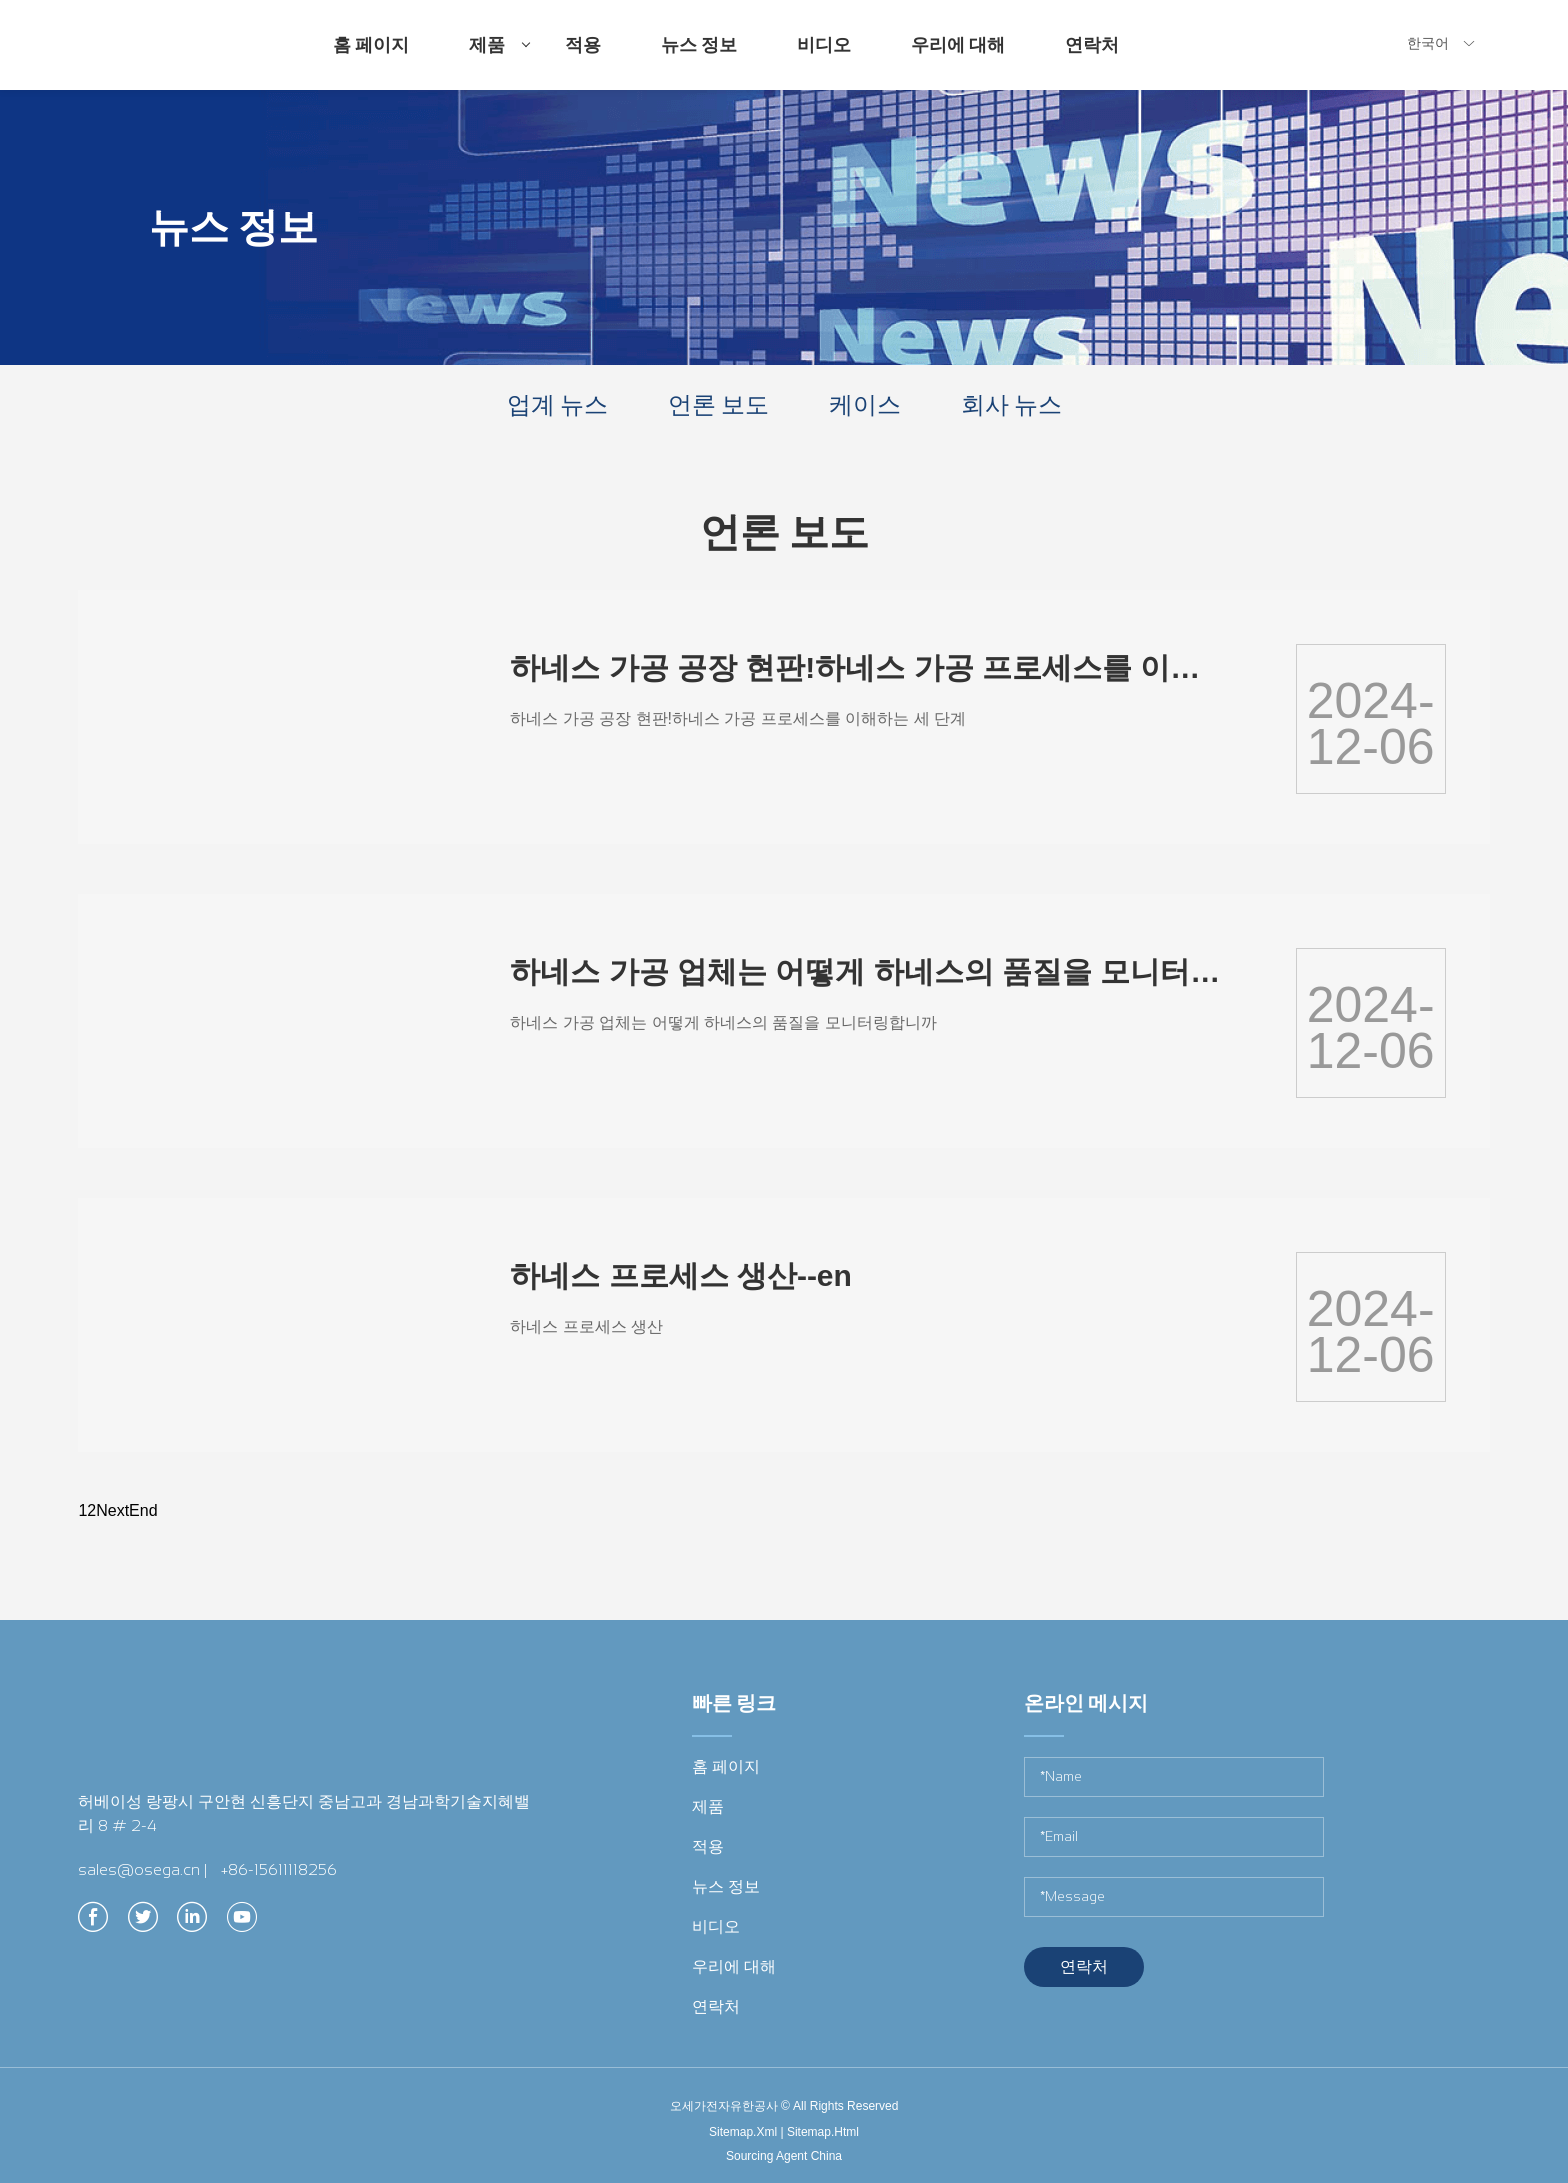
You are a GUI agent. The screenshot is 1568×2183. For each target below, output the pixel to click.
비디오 (824, 45)
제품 (499, 61)
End (143, 1510)
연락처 (1092, 45)
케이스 (865, 404)
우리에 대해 (958, 45)
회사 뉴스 (1011, 404)
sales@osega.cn (139, 1869)
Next (112, 1510)
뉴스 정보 (699, 45)
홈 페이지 (371, 45)
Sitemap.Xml (743, 2132)
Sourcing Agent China (784, 2156)
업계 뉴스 (557, 404)
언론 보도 (718, 404)
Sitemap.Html (823, 2132)
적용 (583, 45)
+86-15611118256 (279, 1869)
